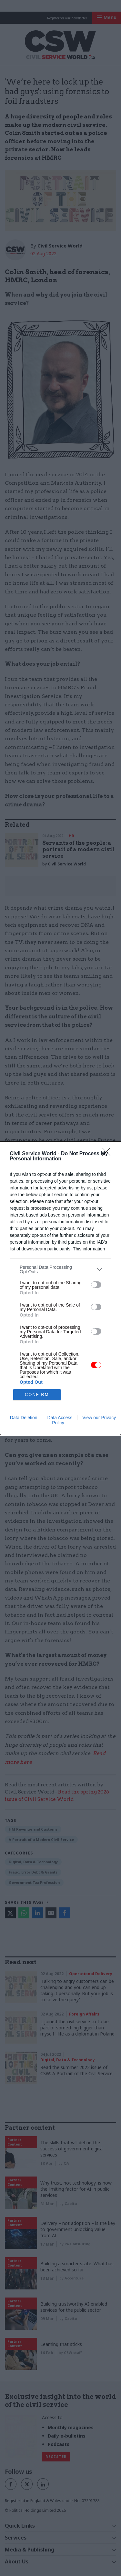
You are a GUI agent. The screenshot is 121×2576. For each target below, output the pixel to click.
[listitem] (60, 1269)
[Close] (108, 1154)
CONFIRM (37, 1394)
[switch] (96, 1284)
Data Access (59, 1417)
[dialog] (60, 1288)
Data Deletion (23, 1417)
